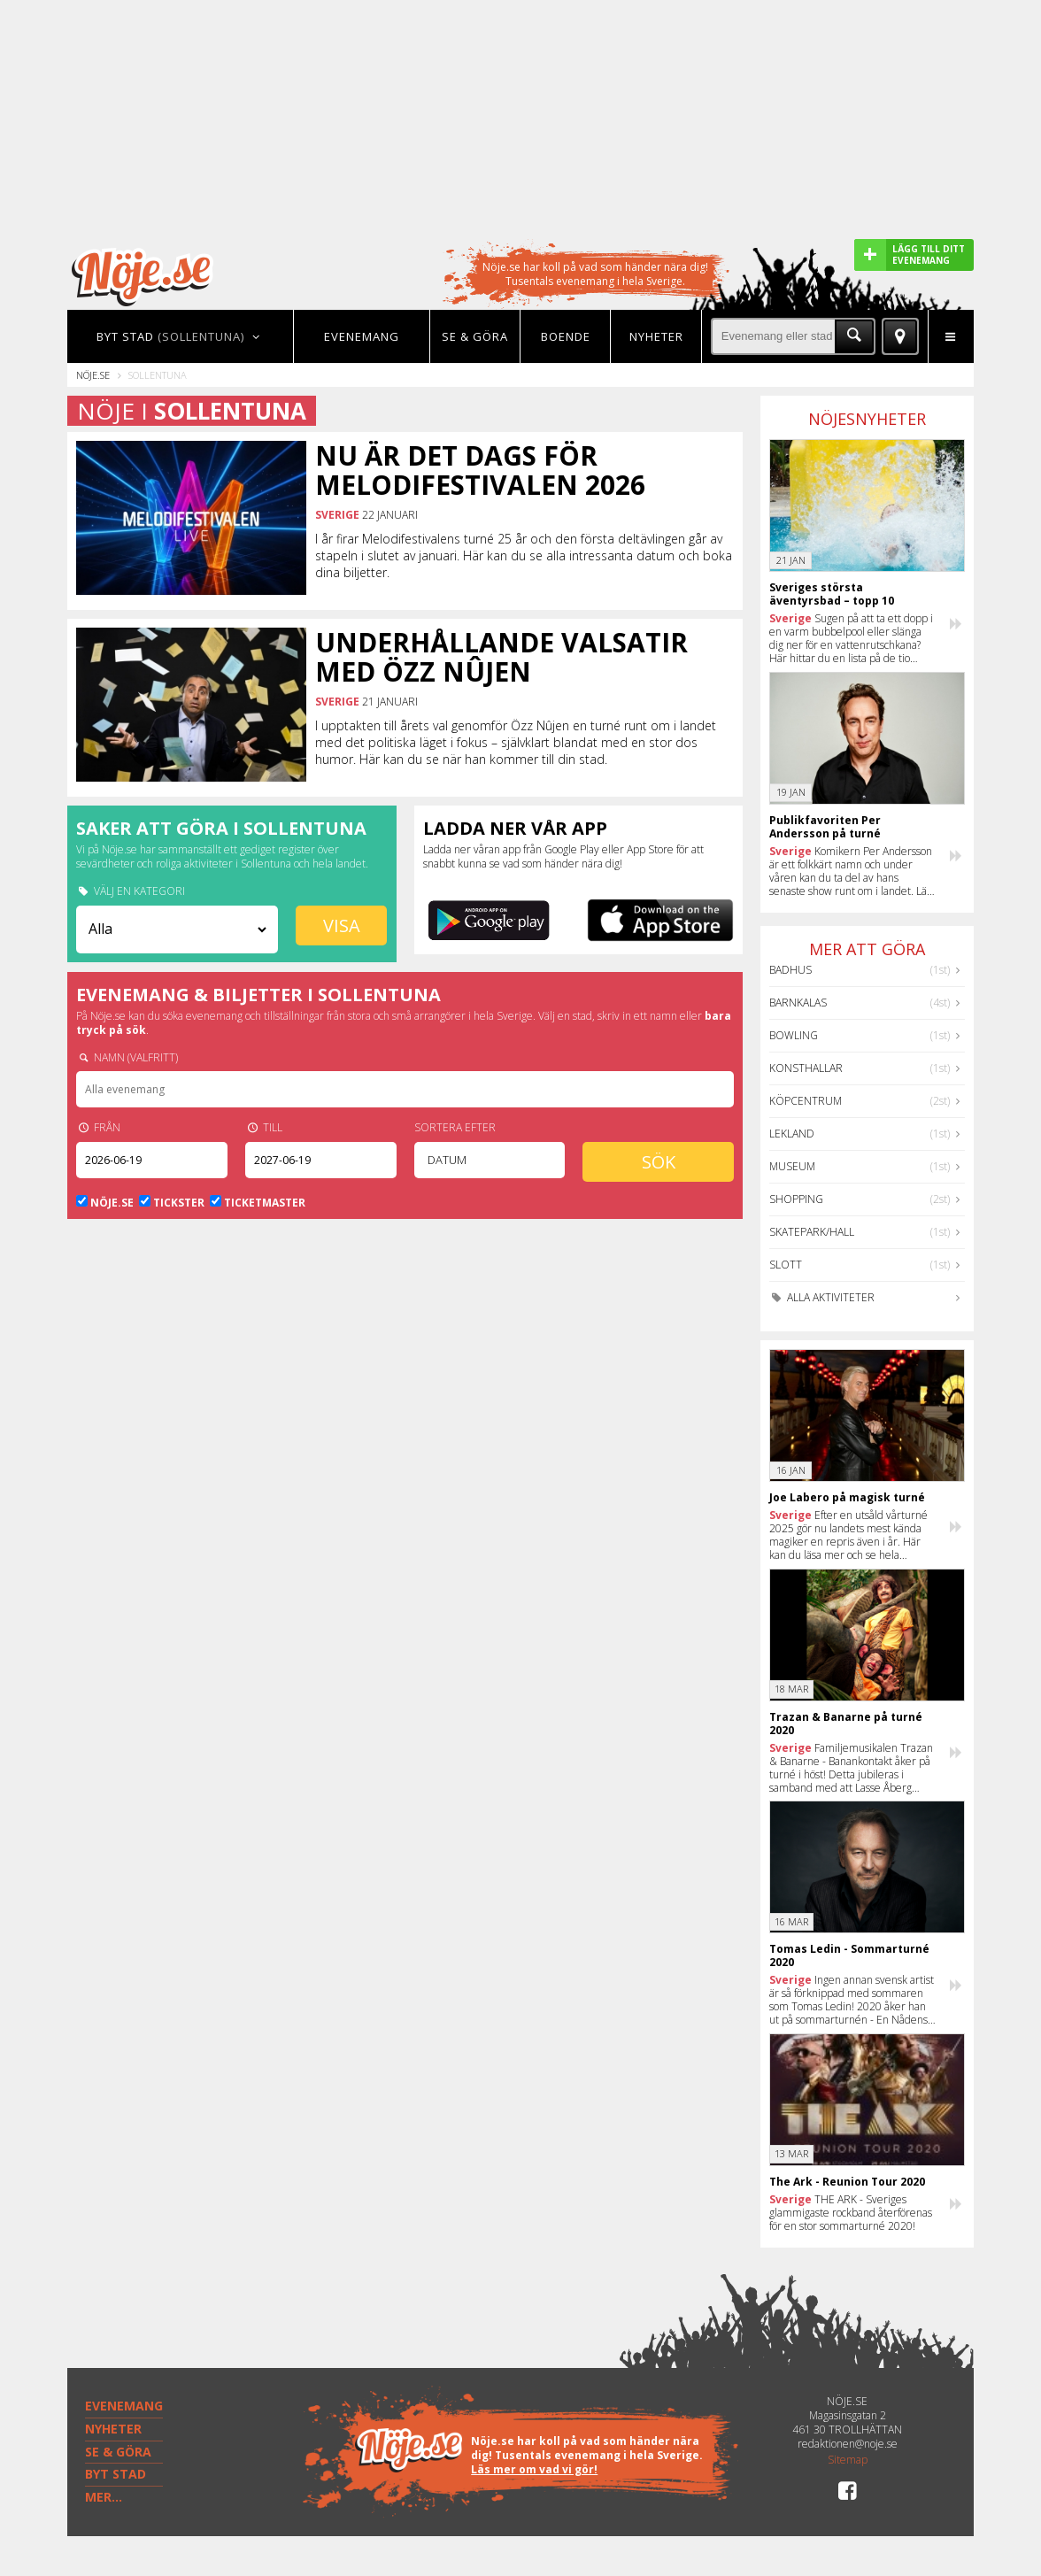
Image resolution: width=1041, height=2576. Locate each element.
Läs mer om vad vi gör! (534, 2469)
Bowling (793, 1035)
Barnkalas (798, 1002)
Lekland (791, 1133)
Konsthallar (806, 1068)
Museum (792, 1166)
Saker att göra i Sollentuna (221, 828)
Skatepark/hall (811, 1231)
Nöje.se (93, 375)
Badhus (790, 969)
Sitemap (848, 2460)
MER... (103, 2496)
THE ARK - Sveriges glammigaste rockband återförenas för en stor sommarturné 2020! (850, 2213)
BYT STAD (115, 2473)
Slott (785, 1264)
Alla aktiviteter (822, 1297)
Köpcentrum (805, 1100)
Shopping (796, 1199)
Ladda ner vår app (515, 828)
